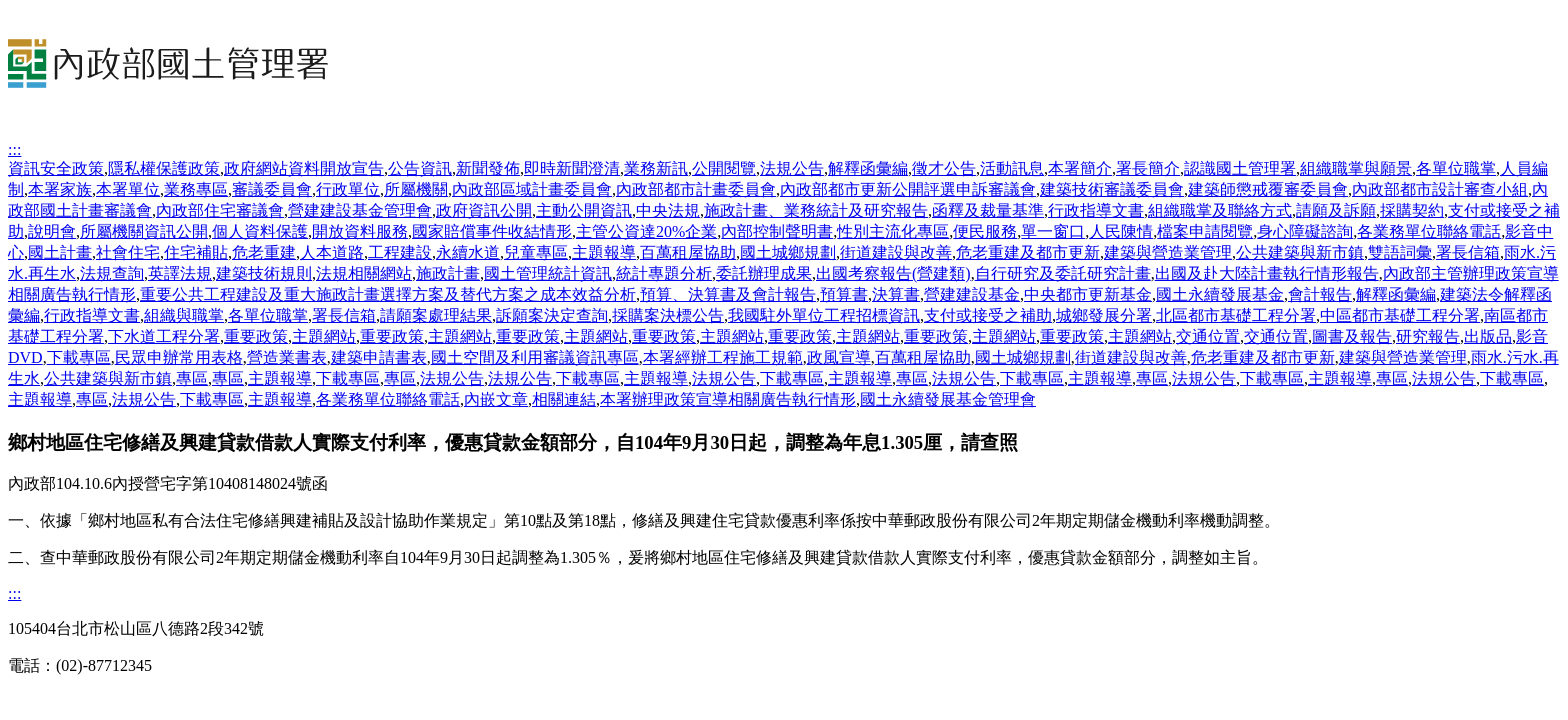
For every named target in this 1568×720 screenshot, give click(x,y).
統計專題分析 (664, 273)
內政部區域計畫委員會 (532, 189)
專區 (192, 378)
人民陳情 (1121, 231)
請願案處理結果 (436, 315)
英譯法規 (180, 273)
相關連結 (564, 399)
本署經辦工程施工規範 (723, 357)
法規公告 (792, 168)
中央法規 (668, 210)
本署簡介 (1080, 168)
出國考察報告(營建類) (893, 273)
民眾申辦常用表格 (179, 357)
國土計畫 (60, 252)
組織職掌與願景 (1356, 168)
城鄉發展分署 (1104, 315)
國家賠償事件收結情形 (492, 231)
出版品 (1488, 336)
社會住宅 (128, 252)
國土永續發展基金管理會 (948, 399)
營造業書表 (287, 357)
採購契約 (1412, 210)
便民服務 (985, 231)
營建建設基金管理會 (360, 210)
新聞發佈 (488, 168)
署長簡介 (1148, 168)
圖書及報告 (1352, 336)
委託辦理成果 (764, 273)
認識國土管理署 (1240, 168)
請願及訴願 (1336, 210)
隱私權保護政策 (164, 168)
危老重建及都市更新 (1028, 252)
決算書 (896, 294)
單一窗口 (1053, 231)
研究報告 (1428, 336)
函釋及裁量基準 (988, 210)
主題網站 (324, 336)
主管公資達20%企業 (646, 231)
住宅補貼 (196, 252)
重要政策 (256, 336)
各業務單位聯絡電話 (1429, 231)
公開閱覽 (724, 168)
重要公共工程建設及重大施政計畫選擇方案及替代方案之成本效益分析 (388, 294)
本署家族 (60, 189)
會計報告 (1320, 294)
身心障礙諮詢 (1305, 231)
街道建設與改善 (896, 252)
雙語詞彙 (1400, 252)
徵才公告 (944, 168)
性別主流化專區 (893, 231)
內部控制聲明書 (777, 231)
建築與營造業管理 (1168, 252)
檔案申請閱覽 (1205, 231)
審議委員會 (272, 189)
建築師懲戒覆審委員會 (1268, 189)
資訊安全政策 (56, 168)
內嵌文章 (496, 399)
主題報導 (604, 252)
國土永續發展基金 (1220, 294)
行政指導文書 (1096, 210)
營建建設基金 (972, 294)
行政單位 (348, 189)
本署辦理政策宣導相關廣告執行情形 (728, 399)
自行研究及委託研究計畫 (1063, 273)
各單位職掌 (1456, 168)
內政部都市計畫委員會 (696, 189)
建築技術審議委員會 (1112, 189)
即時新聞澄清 (572, 168)
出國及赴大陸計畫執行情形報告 (1267, 273)
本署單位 (128, 189)
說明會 (52, 231)
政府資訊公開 (484, 210)
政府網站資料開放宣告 (304, 168)
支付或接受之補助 (988, 315)
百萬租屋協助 (688, 252)
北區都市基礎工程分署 (1236, 315)
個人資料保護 (260, 231)
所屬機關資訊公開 (144, 231)
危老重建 (264, 252)
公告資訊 (420, 168)
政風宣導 (839, 357)
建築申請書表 (379, 357)
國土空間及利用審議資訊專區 (535, 357)
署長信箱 (1468, 252)
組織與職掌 (184, 315)
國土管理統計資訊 (548, 273)
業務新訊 (656, 168)
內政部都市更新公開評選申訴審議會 (908, 189)
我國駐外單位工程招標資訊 (824, 315)
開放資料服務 (360, 231)
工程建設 (400, 252)
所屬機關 (416, 189)
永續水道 (468, 252)
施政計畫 (448, 273)
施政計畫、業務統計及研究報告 (816, 210)
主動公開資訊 (584, 210)
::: (14, 149)
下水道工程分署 (164, 336)
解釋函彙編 (868, 168)
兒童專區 (536, 252)
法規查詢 (112, 273)
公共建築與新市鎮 (1300, 252)
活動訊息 (1012, 168)
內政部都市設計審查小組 (1440, 189)
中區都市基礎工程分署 (1400, 315)
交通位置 (1208, 336)
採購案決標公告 (668, 315)
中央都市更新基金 (1088, 294)
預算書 (844, 294)
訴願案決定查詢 (552, 315)
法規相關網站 (364, 273)
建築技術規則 (264, 273)
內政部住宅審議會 (220, 210)
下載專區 (79, 357)
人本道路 (332, 252)
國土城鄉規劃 (788, 252)
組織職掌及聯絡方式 (1220, 210)
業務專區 (196, 189)
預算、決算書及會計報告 (728, 294)
